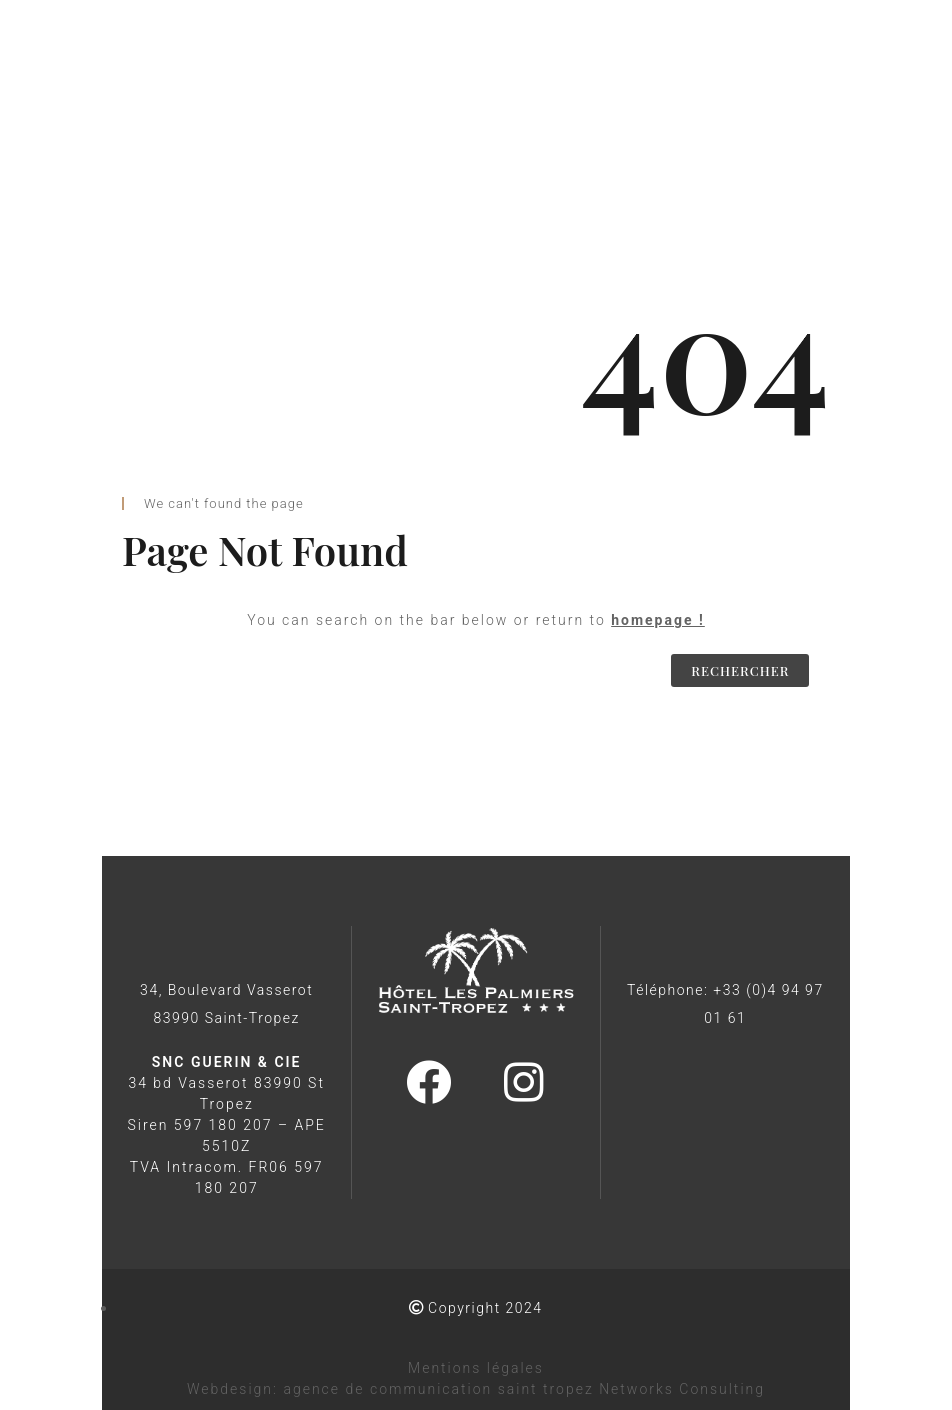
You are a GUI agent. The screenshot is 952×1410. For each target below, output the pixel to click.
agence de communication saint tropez (438, 1389)
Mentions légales (476, 1368)
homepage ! (658, 620)
